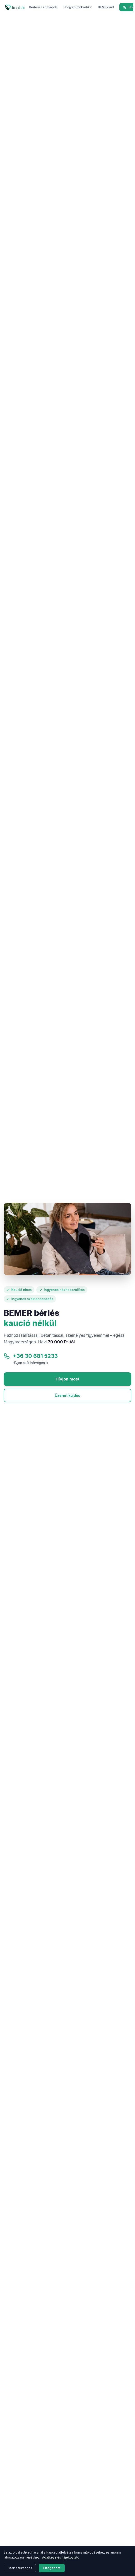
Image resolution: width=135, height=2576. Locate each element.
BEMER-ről (106, 7)
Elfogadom (51, 2568)
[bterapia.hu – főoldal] (15, 7)
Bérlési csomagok (43, 7)
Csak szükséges (19, 2568)
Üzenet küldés (67, 1395)
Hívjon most (68, 1379)
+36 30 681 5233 (31, 1356)
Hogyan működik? (77, 7)
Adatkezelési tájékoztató (60, 2557)
